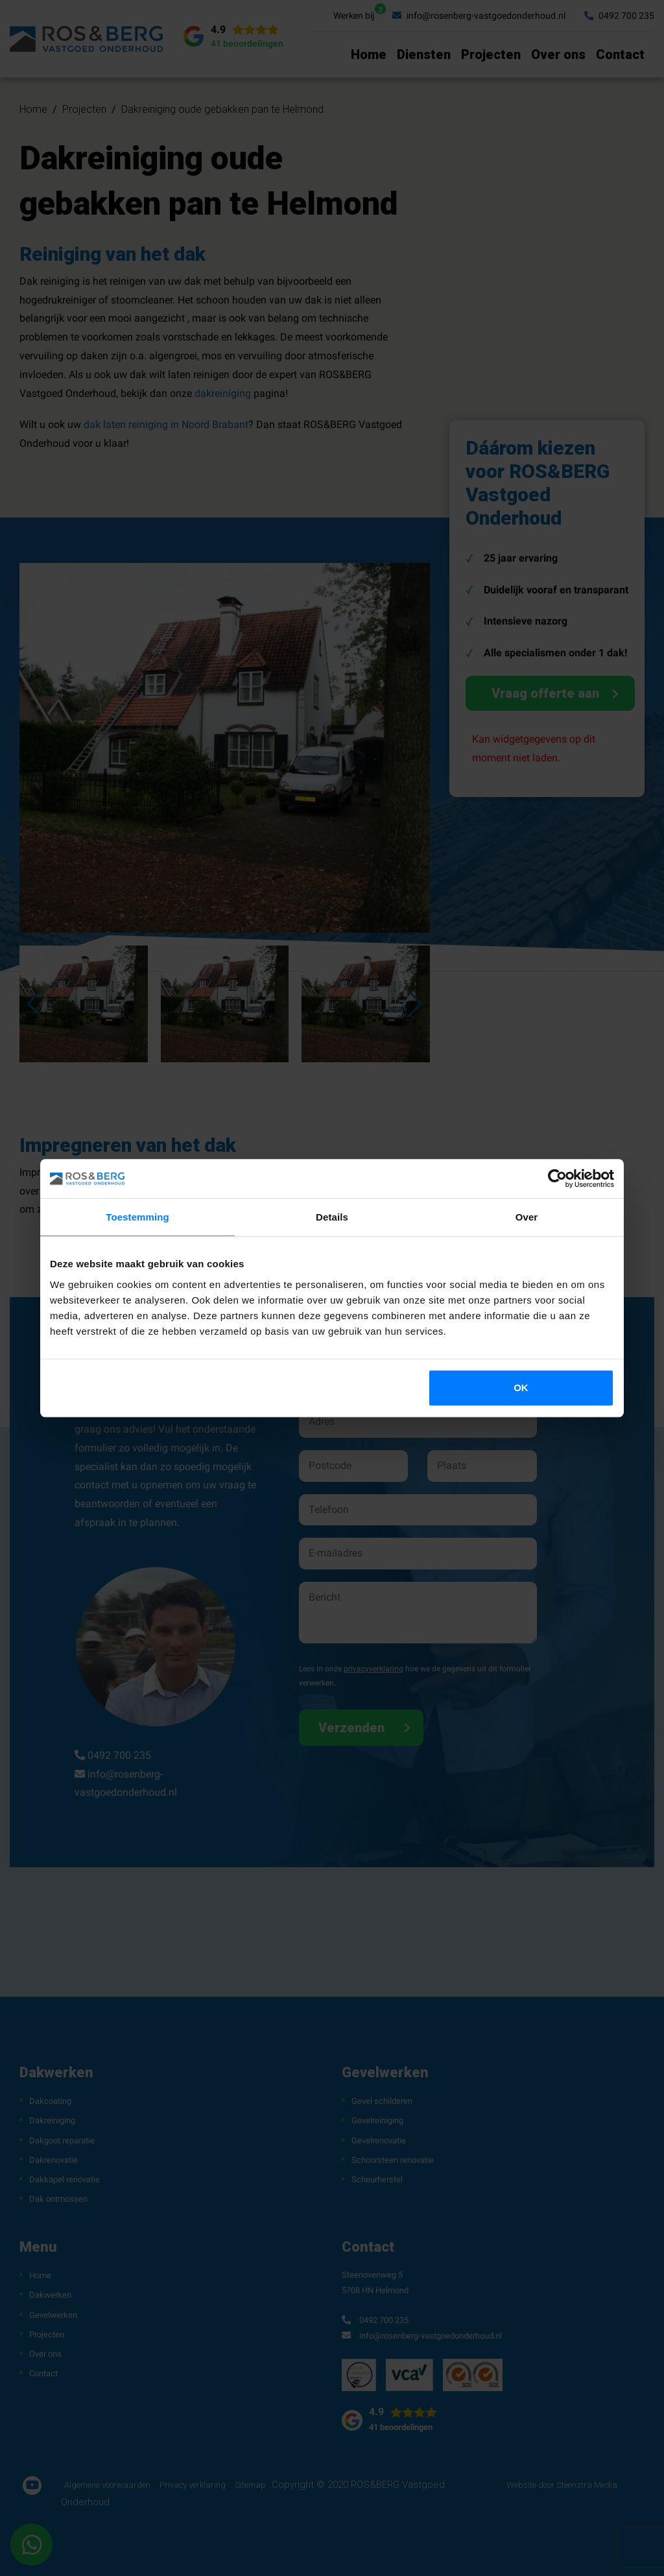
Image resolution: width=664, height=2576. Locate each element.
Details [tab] (332, 1216)
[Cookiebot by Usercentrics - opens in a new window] (557, 1178)
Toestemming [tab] (137, 1216)
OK (521, 1387)
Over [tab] (527, 1216)
